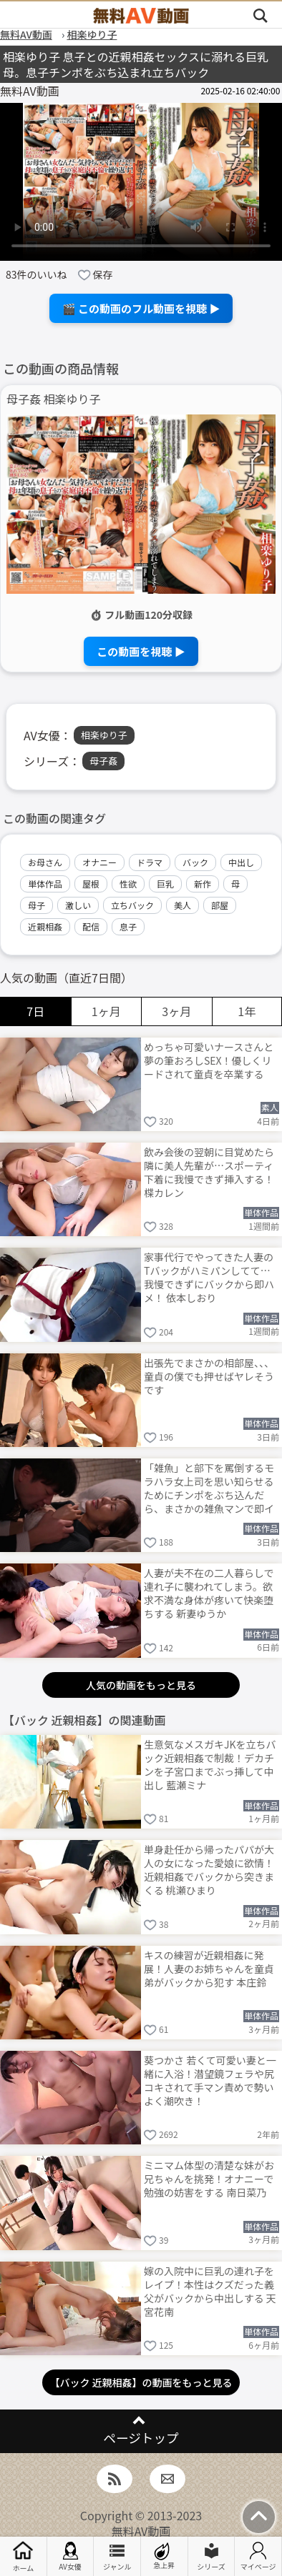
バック (195, 862)
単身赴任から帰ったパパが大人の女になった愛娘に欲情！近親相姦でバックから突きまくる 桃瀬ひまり (209, 1869)
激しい (78, 905)
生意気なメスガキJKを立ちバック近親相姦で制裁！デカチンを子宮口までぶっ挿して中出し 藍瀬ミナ (210, 1764)
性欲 (128, 883)
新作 (202, 883)
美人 (182, 905)
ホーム (23, 2556)
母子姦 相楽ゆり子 (53, 399)
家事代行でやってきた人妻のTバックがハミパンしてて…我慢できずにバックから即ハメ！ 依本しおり (209, 1276)
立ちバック (132, 905)
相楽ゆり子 (104, 735)
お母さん (45, 862)
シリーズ (211, 2557)
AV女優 (70, 2557)
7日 (35, 1011)
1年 (247, 1011)
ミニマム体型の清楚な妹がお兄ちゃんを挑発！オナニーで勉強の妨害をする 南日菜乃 (209, 2178)
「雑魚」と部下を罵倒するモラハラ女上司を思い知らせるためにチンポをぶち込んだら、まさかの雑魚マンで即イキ (209, 1487)
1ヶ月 (106, 1011)
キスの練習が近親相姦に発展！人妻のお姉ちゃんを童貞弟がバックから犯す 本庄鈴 (209, 1968)
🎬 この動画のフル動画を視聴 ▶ (141, 308)
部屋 (219, 905)
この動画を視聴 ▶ (141, 651)
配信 (90, 926)
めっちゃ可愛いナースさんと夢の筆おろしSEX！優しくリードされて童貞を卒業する (208, 1060)
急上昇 (164, 2556)
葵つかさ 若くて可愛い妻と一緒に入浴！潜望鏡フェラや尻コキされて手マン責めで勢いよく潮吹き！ (210, 2080)
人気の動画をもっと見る (141, 1685)
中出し (241, 862)
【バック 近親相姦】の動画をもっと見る (140, 2382)
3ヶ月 (176, 1011)
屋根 (90, 883)
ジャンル (117, 2557)
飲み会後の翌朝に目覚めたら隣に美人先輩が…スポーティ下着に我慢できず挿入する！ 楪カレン (209, 1171)
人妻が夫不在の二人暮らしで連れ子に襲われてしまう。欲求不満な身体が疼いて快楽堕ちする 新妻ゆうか (209, 1592)
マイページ (258, 2557)
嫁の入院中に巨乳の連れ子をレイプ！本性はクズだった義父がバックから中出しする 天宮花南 (210, 2290)
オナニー (99, 862)
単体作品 (45, 883)
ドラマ (149, 862)
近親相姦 (45, 926)
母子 (36, 905)
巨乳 (165, 883)
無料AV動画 (141, 2531)
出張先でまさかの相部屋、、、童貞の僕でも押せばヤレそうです (209, 1376)
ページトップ (140, 2438)
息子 (128, 926)
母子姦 (103, 760)
